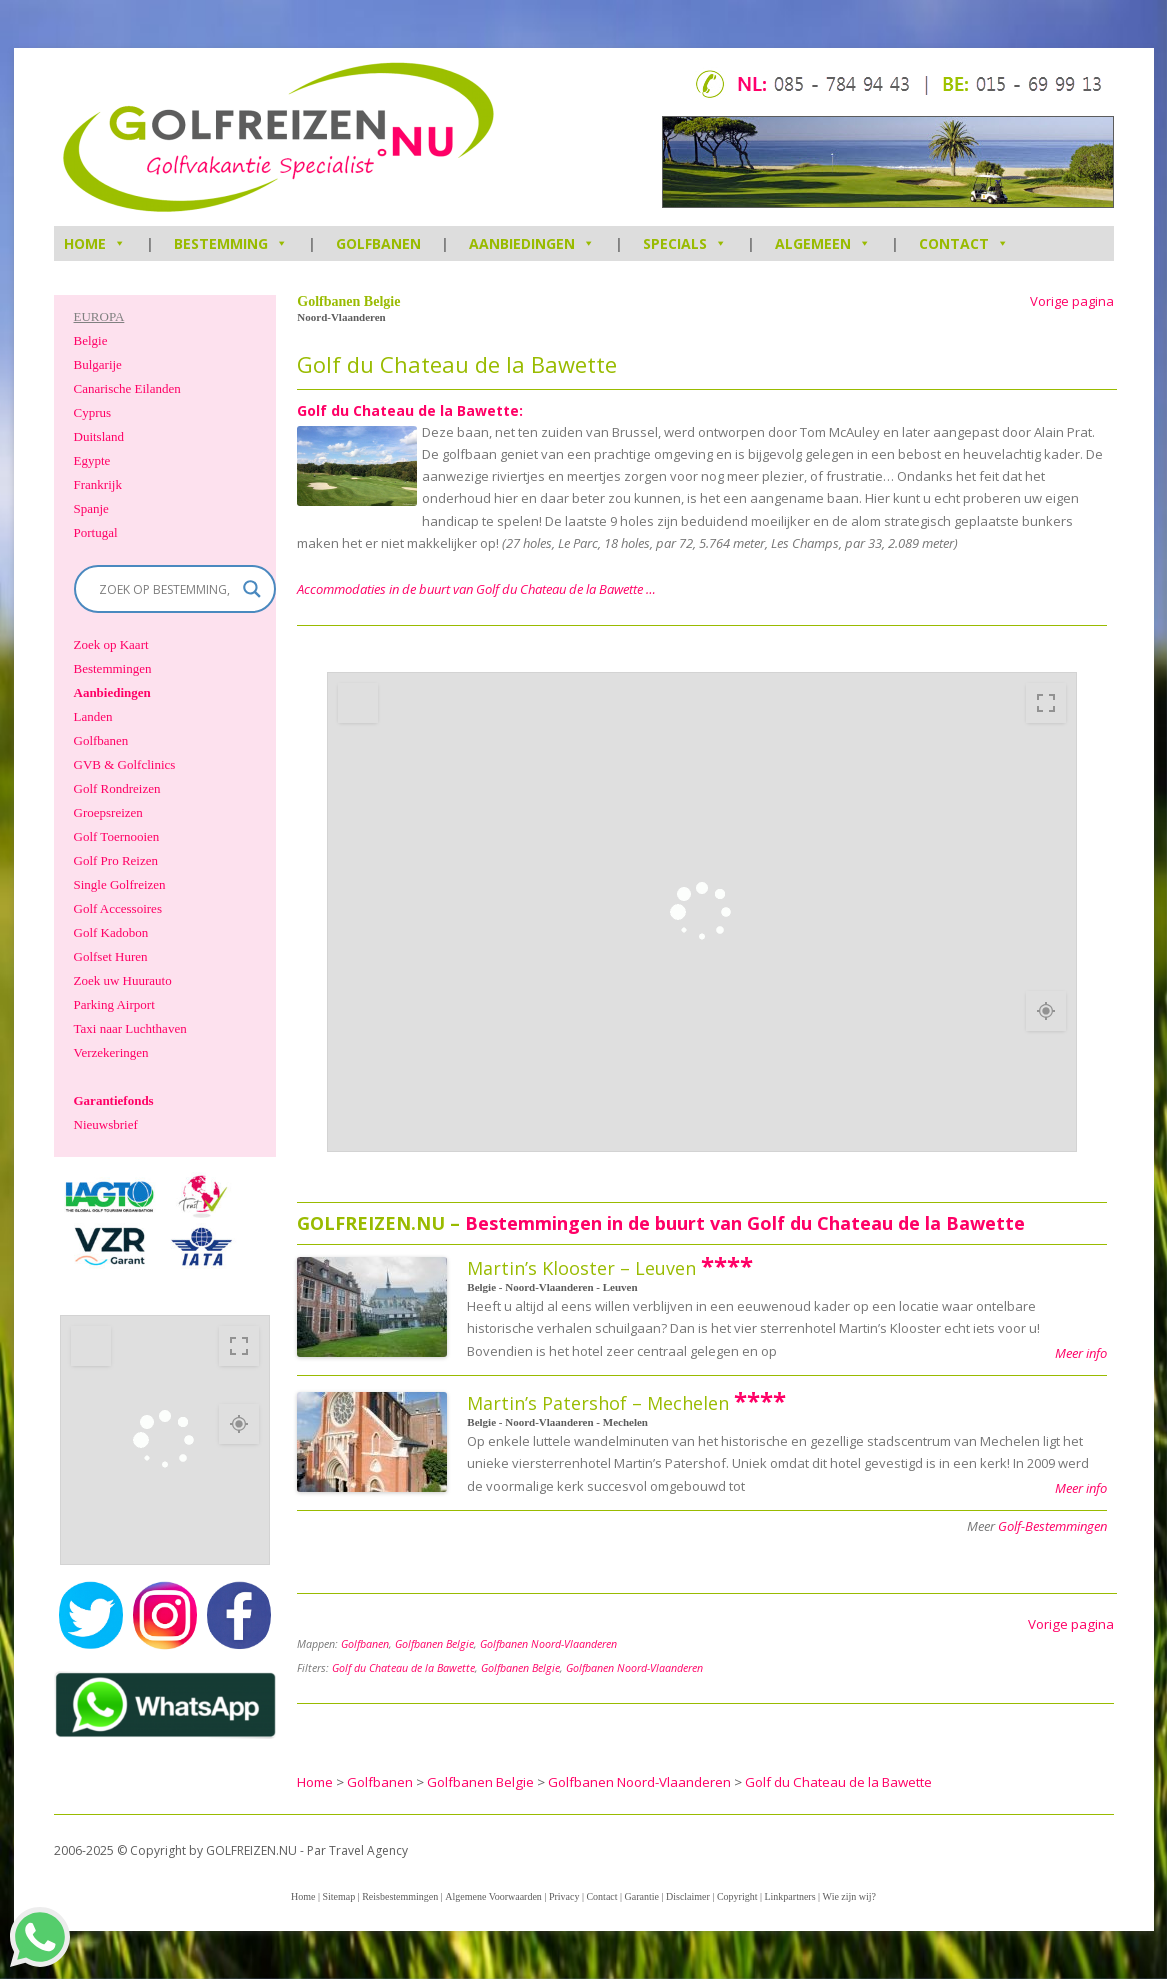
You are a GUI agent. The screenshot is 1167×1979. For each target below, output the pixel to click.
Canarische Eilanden (127, 388)
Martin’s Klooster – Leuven (581, 1268)
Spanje (91, 508)
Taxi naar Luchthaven (130, 1028)
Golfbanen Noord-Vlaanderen (548, 1644)
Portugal (96, 532)
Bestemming (231, 243)
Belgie (91, 340)
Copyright (737, 1896)
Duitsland (99, 436)
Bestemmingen (113, 668)
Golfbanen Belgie (434, 1644)
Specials (685, 243)
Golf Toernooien (117, 836)
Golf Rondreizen (117, 788)
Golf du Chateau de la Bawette (403, 1668)
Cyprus (93, 412)
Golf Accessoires (118, 908)
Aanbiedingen (532, 243)
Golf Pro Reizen (116, 860)
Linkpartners (789, 1896)
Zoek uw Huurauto (123, 980)
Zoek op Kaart (111, 644)
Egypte (92, 460)
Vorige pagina (1072, 301)
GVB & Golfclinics (125, 764)
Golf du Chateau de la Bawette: (410, 410)
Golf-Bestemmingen (1052, 1526)
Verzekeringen (111, 1052)
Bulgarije (98, 364)
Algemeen (823, 243)
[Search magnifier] (252, 589)
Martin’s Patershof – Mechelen (598, 1403)
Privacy (564, 1896)
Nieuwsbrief (106, 1124)
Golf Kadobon (111, 932)
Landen (93, 716)
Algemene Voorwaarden (493, 1896)
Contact (964, 243)
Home (303, 1896)
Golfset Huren (111, 956)
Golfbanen (378, 243)
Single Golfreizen (120, 884)
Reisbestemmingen (400, 1896)
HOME (95, 243)
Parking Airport (114, 1004)
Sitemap (338, 1896)
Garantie (642, 1896)
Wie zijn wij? (849, 1896)
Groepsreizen (108, 812)
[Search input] (166, 589)
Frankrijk (98, 484)
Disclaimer (688, 1896)
